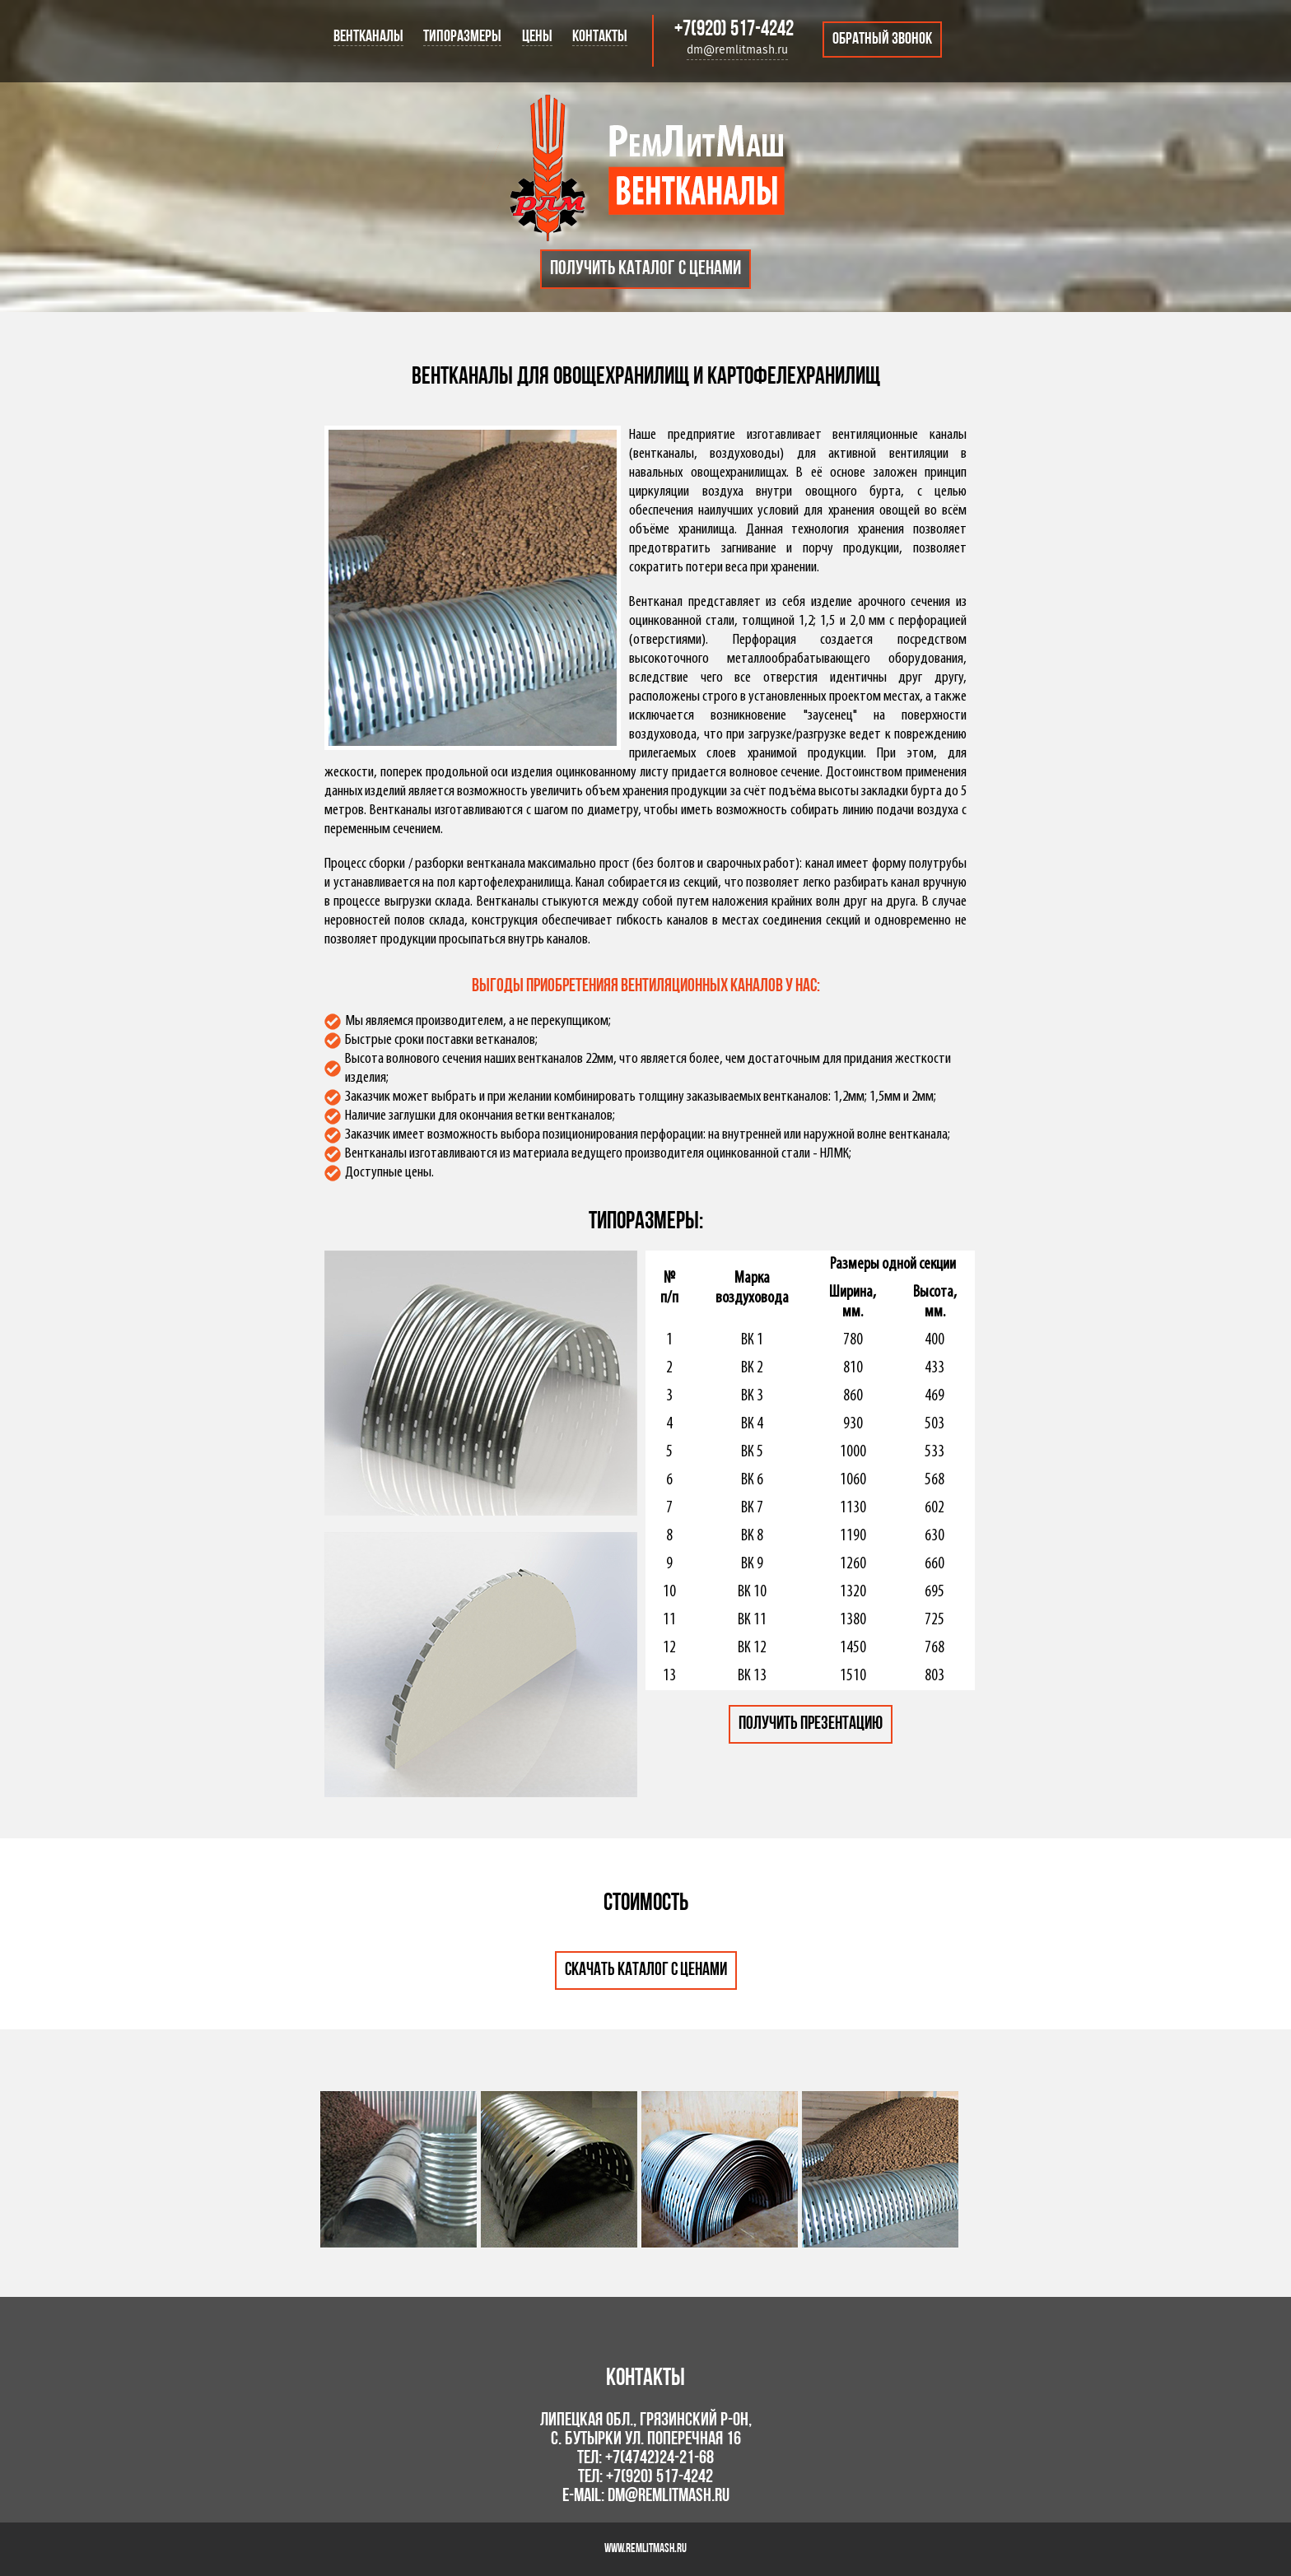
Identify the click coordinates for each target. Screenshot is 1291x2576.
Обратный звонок (882, 39)
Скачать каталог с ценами (646, 1970)
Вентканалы (368, 37)
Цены (537, 37)
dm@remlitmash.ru (737, 50)
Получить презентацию (811, 1724)
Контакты (599, 37)
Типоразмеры (462, 37)
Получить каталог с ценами (645, 269)
